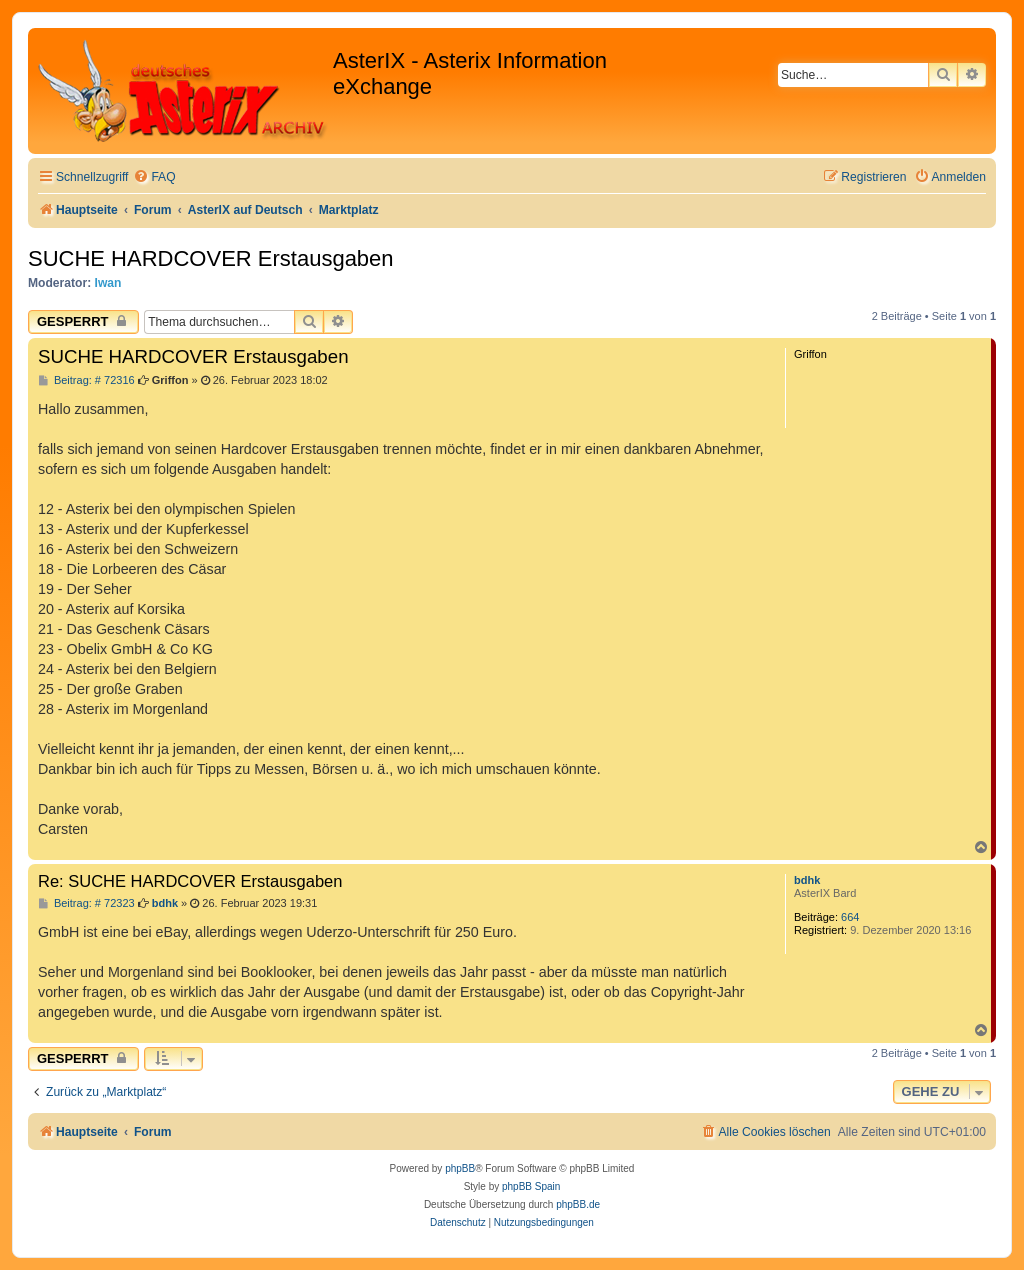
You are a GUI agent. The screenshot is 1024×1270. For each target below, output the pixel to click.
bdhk (807, 880)
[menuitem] (154, 177)
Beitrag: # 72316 (86, 380)
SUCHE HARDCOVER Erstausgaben (211, 258)
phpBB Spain (531, 1186)
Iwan (108, 283)
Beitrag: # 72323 (86, 903)
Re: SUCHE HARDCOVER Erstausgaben (190, 881)
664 (850, 917)
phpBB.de (578, 1204)
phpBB (460, 1168)
